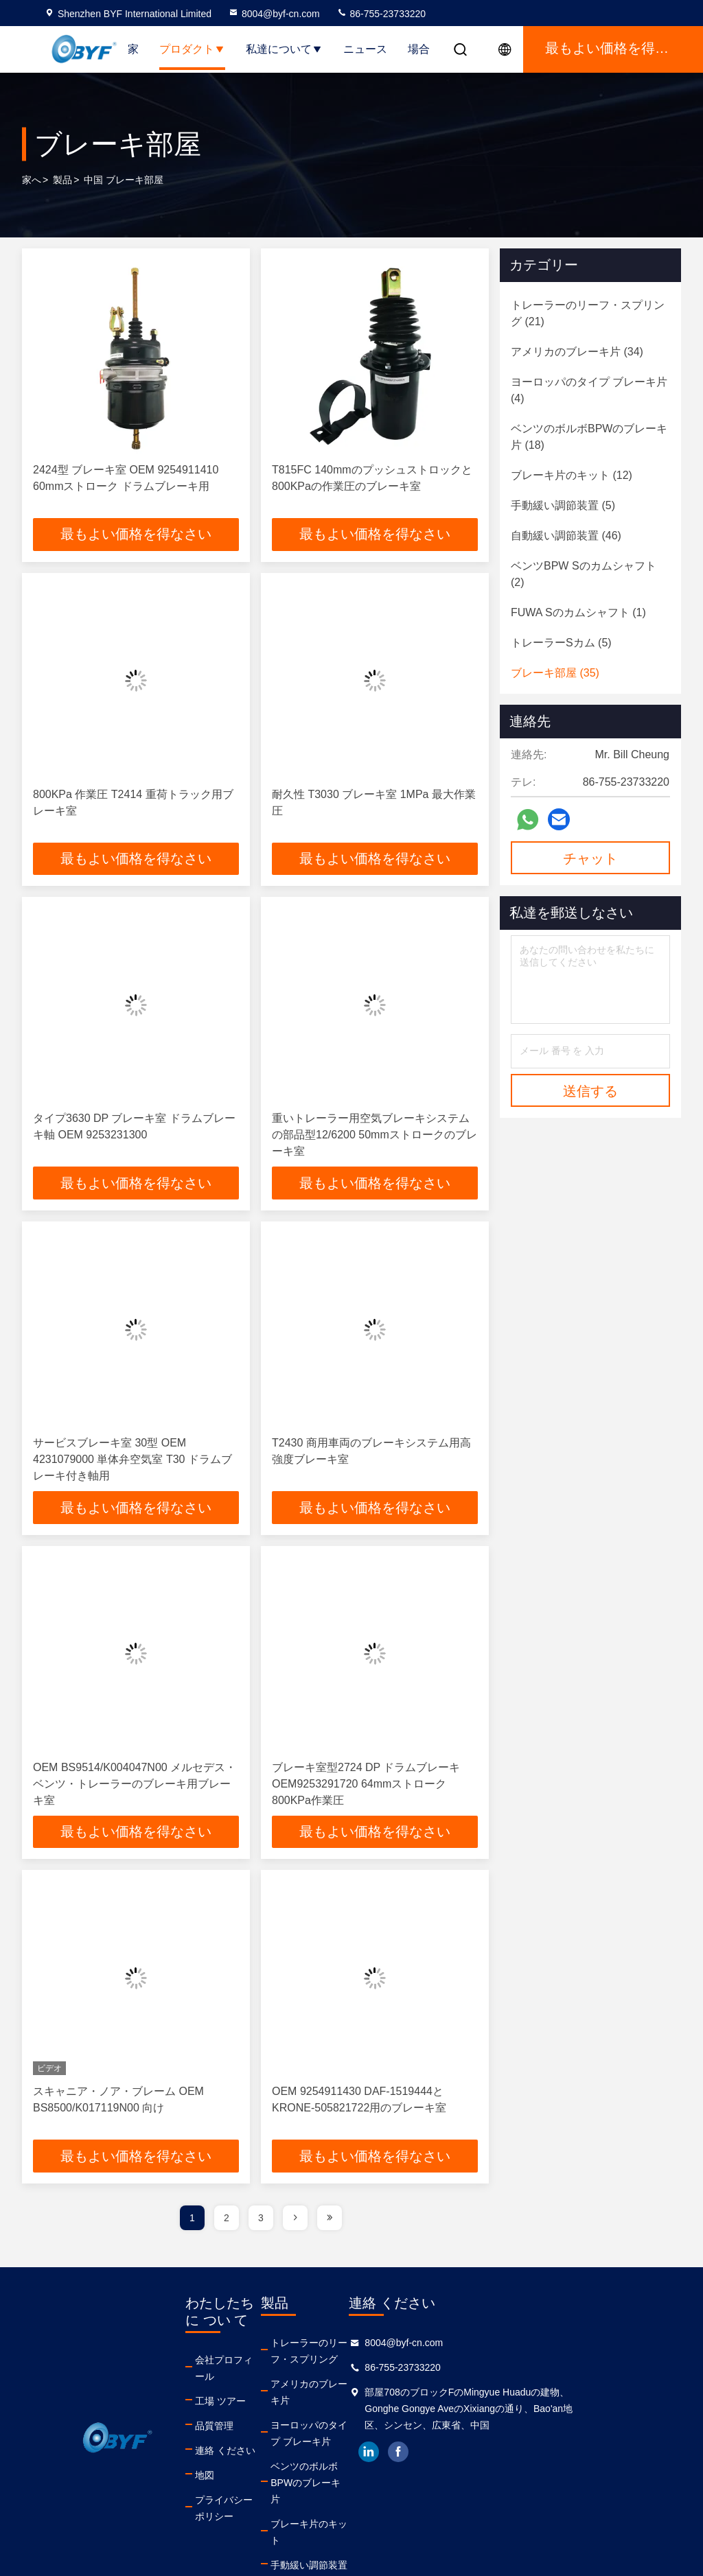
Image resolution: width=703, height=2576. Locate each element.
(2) (583, 574)
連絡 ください (225, 2435)
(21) (588, 313)
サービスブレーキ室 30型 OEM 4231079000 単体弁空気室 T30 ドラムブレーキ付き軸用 (132, 1460)
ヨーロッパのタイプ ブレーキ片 (381, 2418)
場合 (419, 49)
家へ (31, 179)
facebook (499, 2453)
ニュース (365, 49)
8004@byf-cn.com (274, 13)
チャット (590, 858)
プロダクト (192, 49)
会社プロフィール (233, 2361)
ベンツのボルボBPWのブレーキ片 (381, 2459)
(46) (566, 535)
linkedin (469, 2453)
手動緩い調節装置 (355, 2516)
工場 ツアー (220, 2385)
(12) (571, 475)
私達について (284, 49)
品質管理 (214, 2410)
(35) (555, 673)
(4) (589, 390)
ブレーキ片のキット (360, 2492)
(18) (589, 437)
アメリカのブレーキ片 (365, 2385)
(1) (578, 612)
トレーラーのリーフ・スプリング (379, 2352)
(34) (577, 352)
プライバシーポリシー (243, 2484)
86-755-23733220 (381, 13)
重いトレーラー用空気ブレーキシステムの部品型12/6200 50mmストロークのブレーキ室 (374, 1135)
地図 (204, 2460)
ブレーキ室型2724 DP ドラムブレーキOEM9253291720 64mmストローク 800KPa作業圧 (366, 1784)
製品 (62, 179)
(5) (563, 505)
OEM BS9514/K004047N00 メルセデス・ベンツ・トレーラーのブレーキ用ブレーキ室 (134, 1784)
